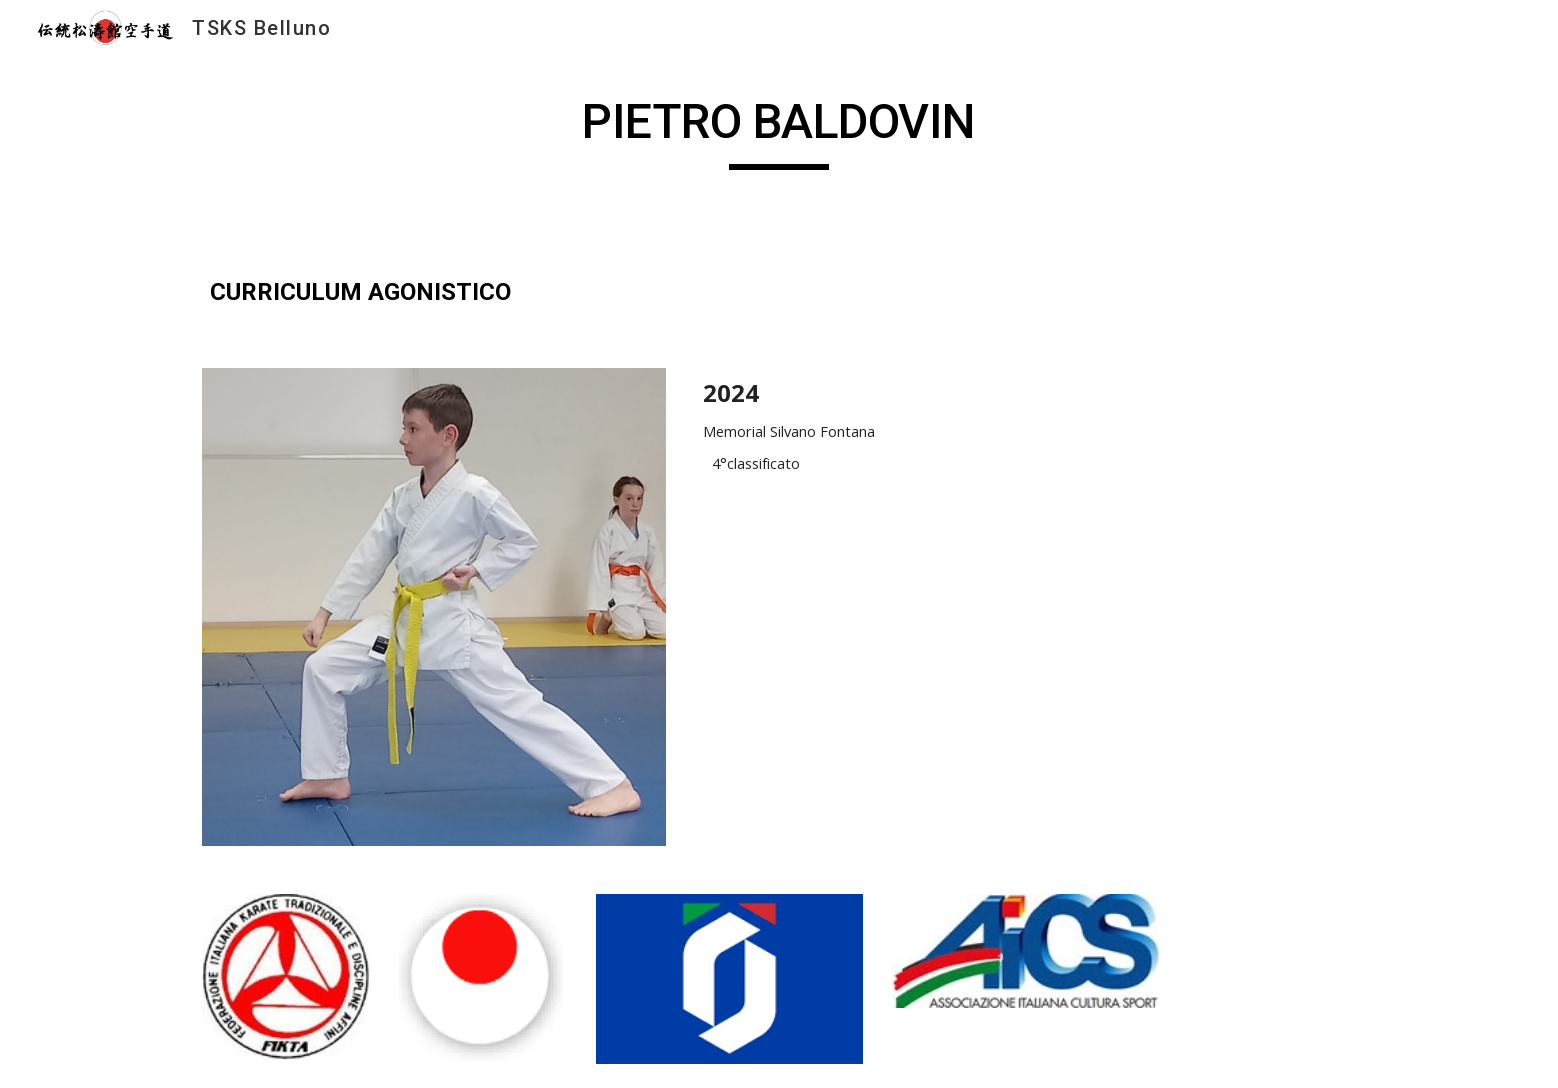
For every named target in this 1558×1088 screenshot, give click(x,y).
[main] (779, 131)
